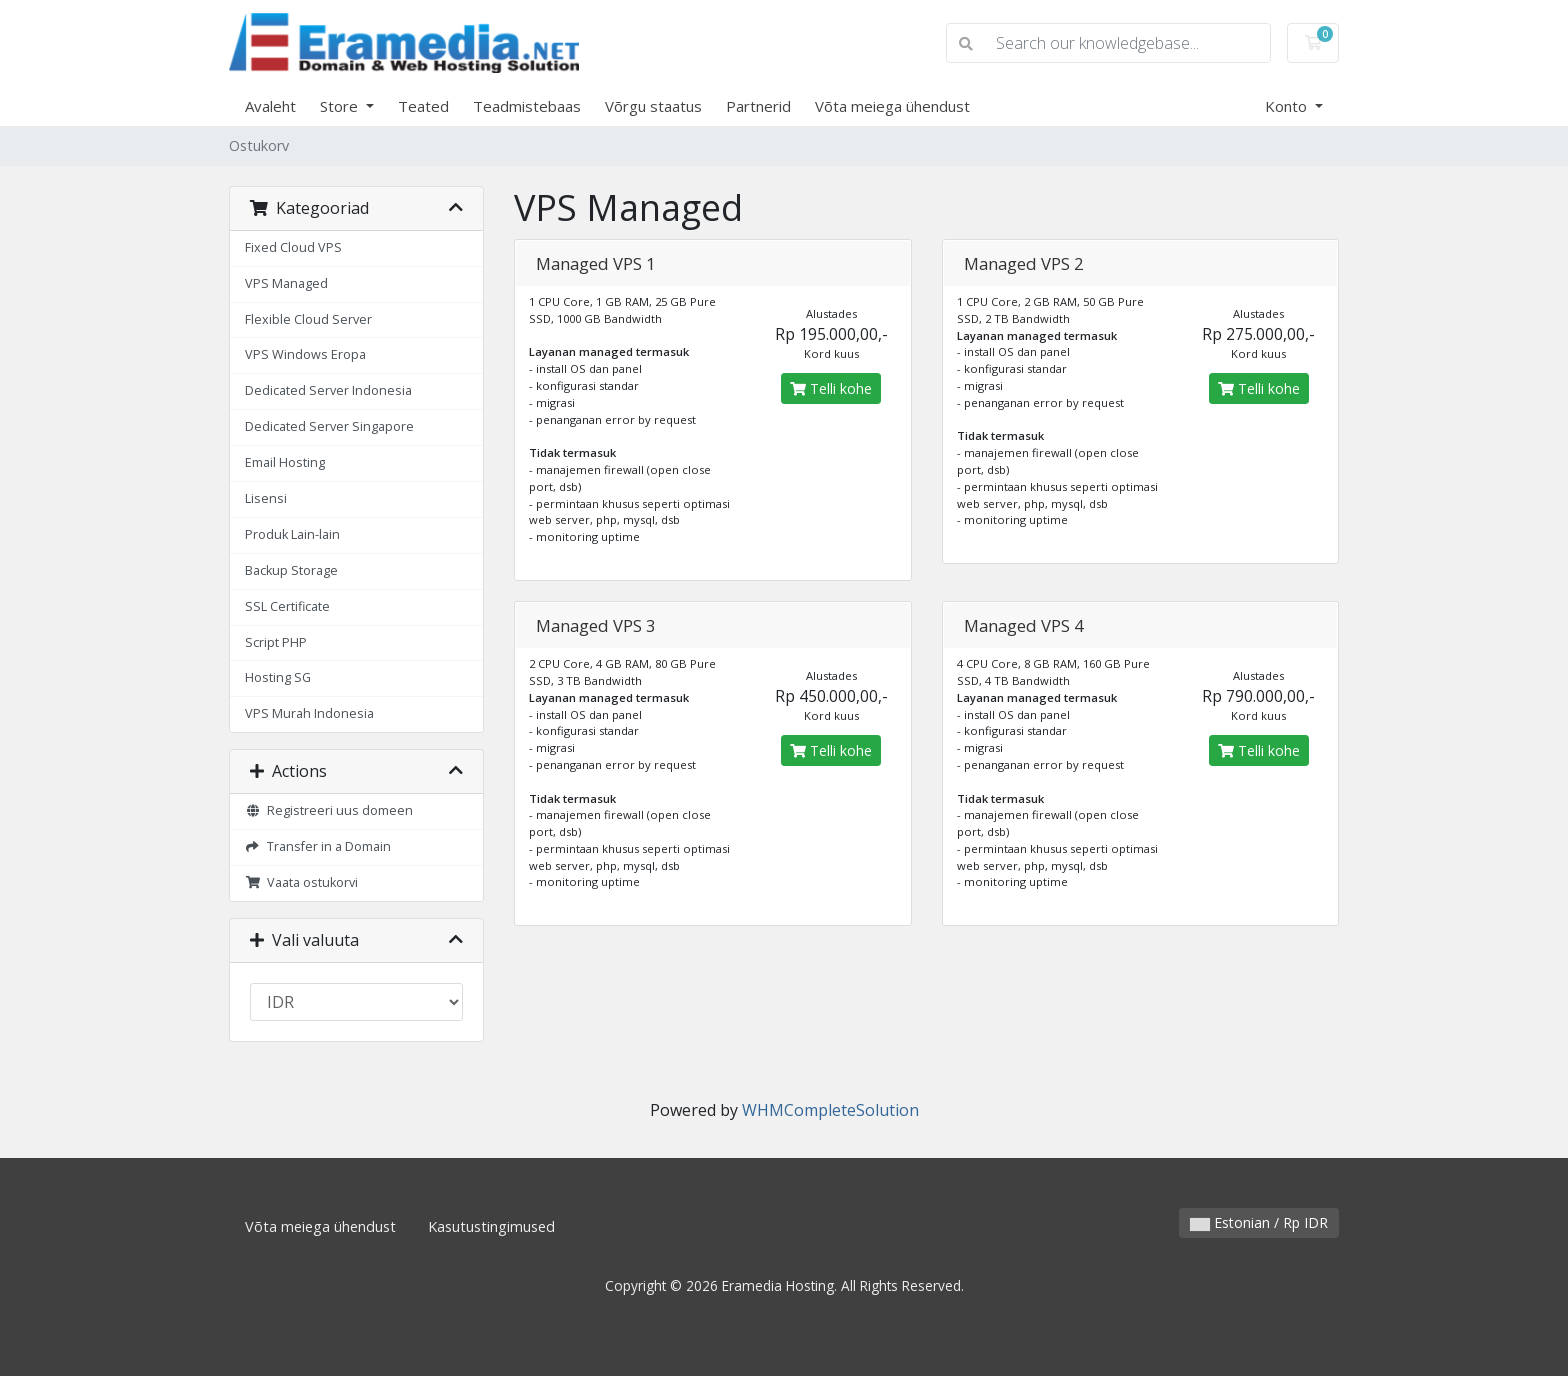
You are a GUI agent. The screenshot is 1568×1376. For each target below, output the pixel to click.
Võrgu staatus (653, 106)
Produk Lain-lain (292, 534)
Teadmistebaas (527, 106)
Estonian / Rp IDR (1259, 1222)
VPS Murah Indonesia (309, 713)
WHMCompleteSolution (830, 1110)
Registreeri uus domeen (329, 810)
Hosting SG (278, 677)
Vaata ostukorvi (301, 882)
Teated (423, 106)
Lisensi (266, 498)
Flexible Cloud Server (308, 319)
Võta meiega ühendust (892, 106)
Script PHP (276, 642)
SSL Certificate (287, 606)
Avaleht (270, 106)
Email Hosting (285, 462)
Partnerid (758, 106)
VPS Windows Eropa (305, 354)
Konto (1288, 106)
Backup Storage (291, 570)
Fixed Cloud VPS (293, 247)
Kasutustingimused (491, 1226)
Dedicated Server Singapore (329, 426)
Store (341, 106)
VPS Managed (286, 283)
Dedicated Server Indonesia (328, 390)
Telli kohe (831, 388)
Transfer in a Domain (318, 846)
